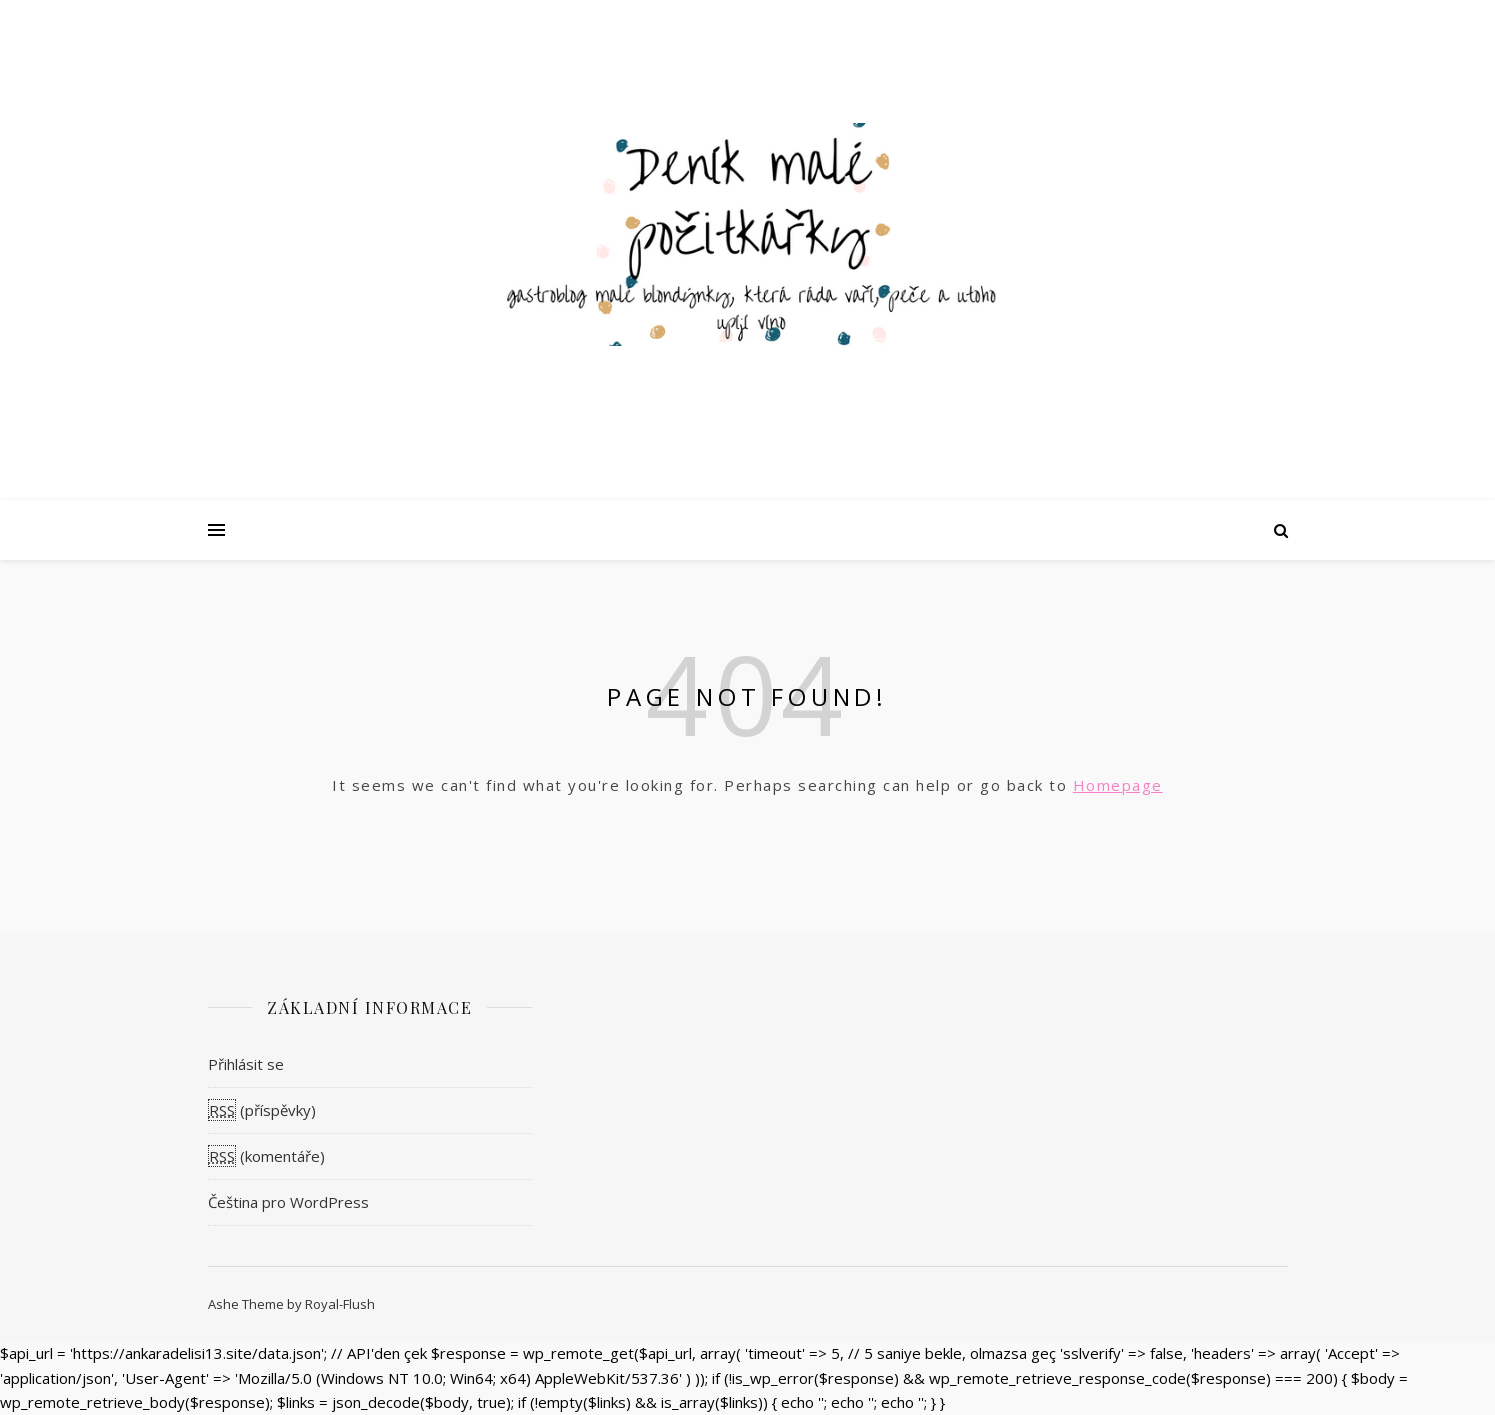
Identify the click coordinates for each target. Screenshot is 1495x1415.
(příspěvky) (262, 1110)
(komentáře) (266, 1156)
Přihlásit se (246, 1064)
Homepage (1118, 785)
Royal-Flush (340, 1304)
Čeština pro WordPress (288, 1202)
